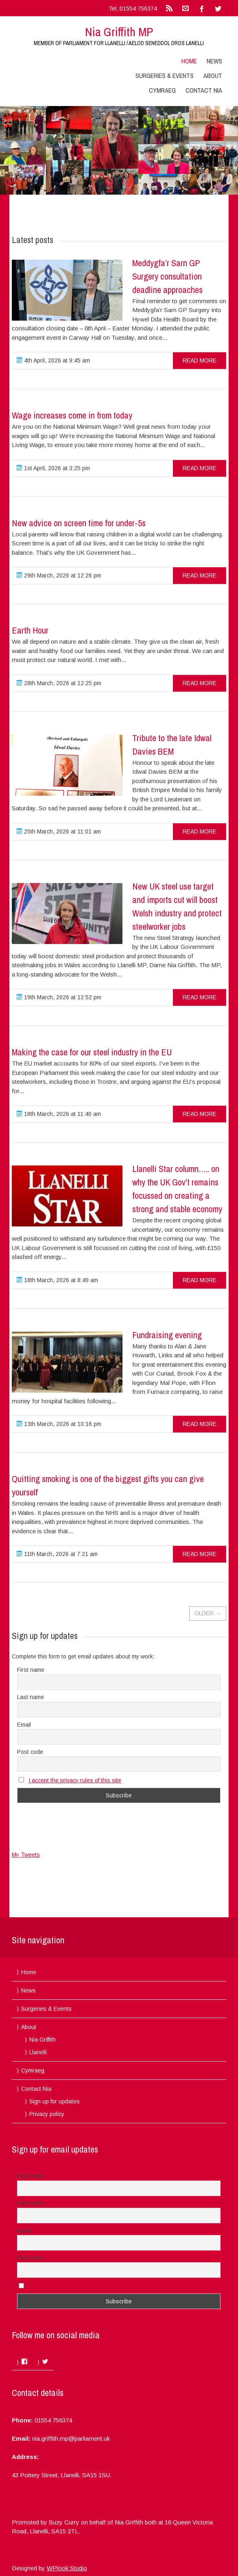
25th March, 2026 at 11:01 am (59, 831)
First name (30, 1670)
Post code (30, 1752)
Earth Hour (30, 630)
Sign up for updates (54, 2101)
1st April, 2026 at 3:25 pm (53, 468)
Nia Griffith (42, 2039)
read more (199, 360)
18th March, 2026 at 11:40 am (59, 1114)
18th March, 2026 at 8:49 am (57, 1280)
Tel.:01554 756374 (133, 8)
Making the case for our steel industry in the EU (92, 1052)
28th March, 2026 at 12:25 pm (59, 683)
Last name (30, 1697)
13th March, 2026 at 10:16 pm (59, 1424)
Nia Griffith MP (119, 32)
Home (189, 60)
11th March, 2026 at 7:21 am (57, 1554)
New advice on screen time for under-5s (79, 523)
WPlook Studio (67, 2568)
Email (24, 1724)
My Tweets (26, 1854)
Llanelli (38, 2052)
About (212, 75)
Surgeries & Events (164, 75)
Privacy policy (46, 2114)
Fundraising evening (167, 1335)
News (214, 60)
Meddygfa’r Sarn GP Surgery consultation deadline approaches (167, 276)
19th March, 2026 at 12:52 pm (59, 997)
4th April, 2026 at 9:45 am (53, 360)
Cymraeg (162, 90)
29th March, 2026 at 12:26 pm (59, 575)
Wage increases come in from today (72, 415)
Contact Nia (204, 90)
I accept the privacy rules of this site (74, 1780)
